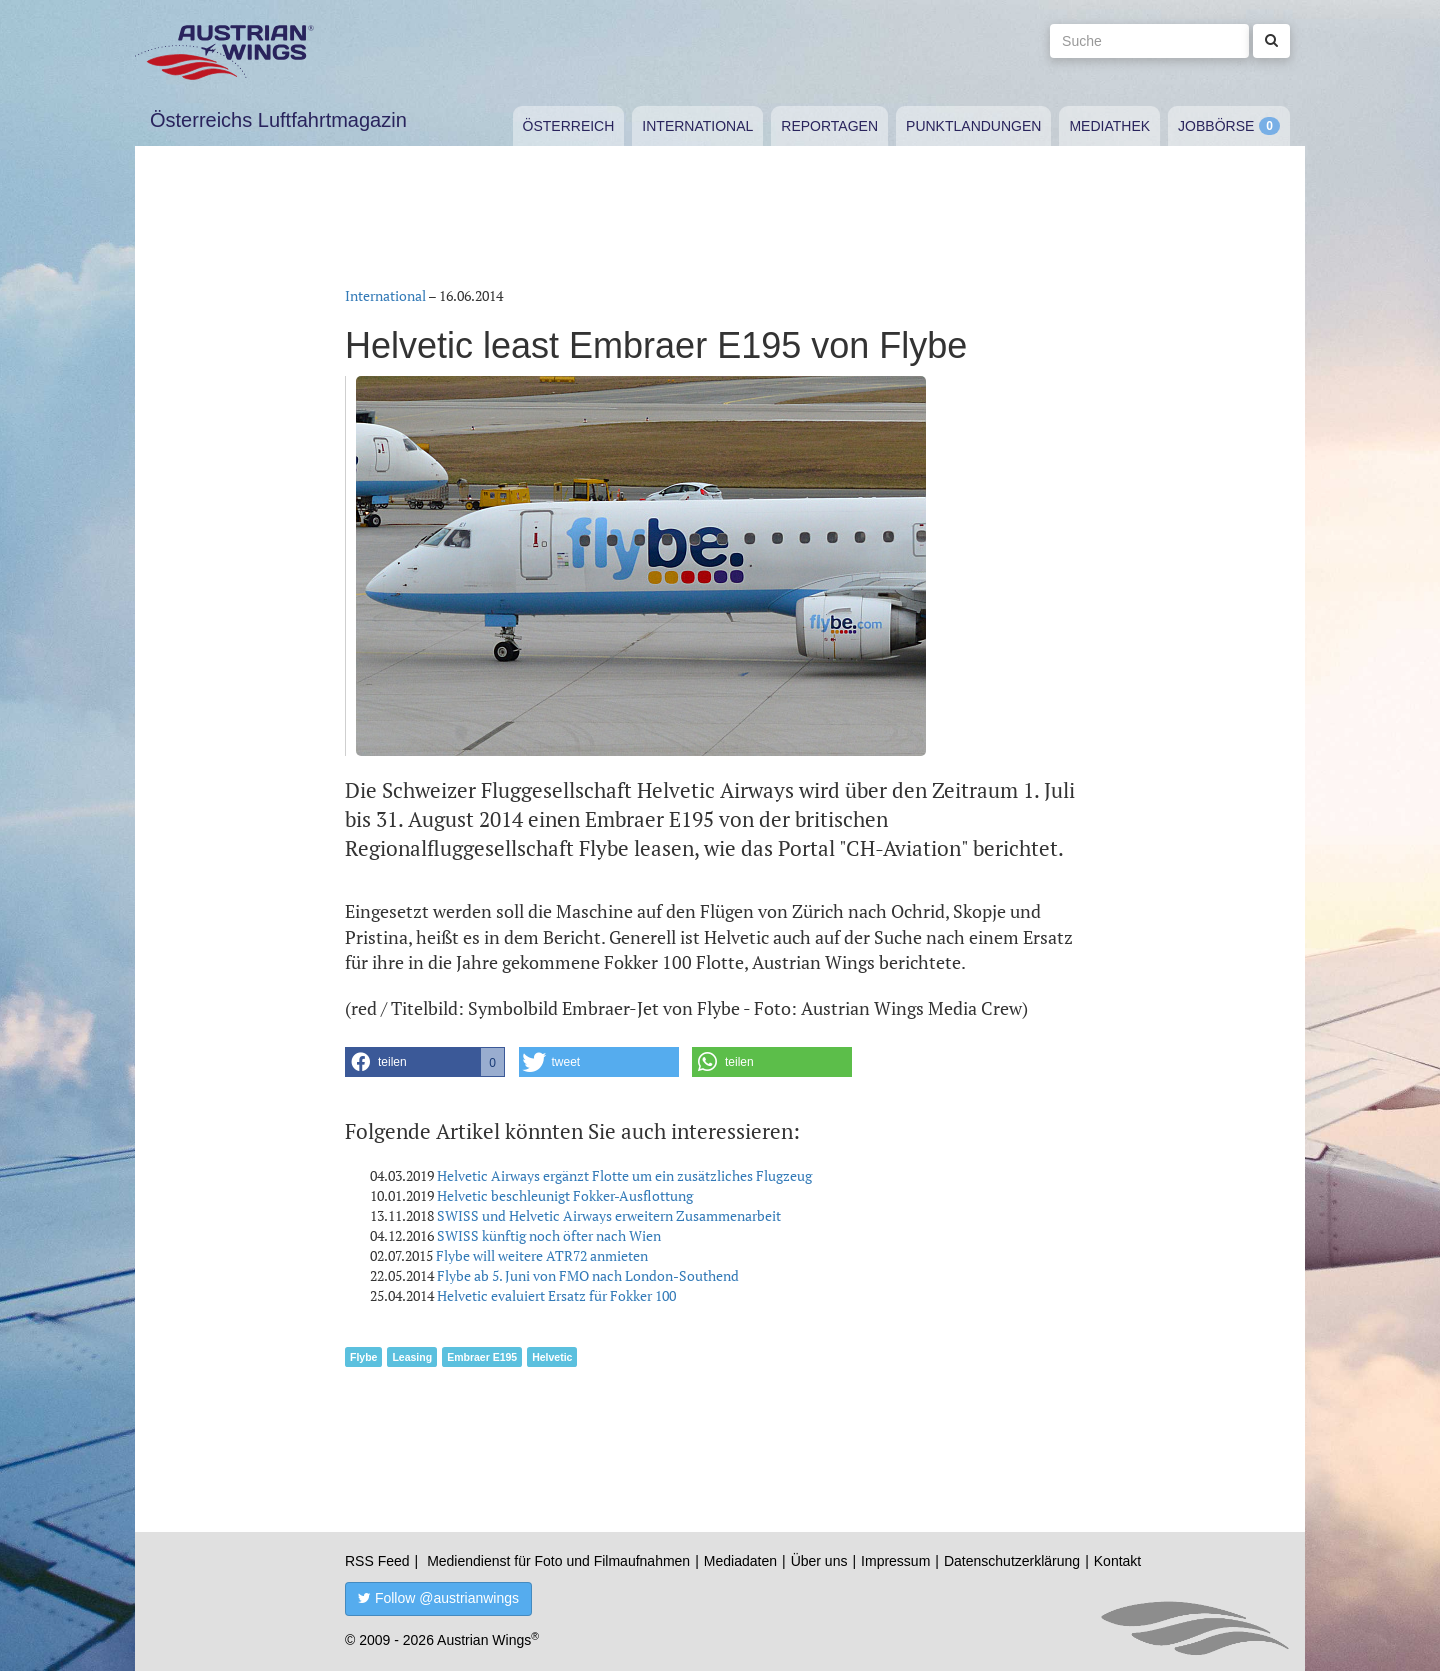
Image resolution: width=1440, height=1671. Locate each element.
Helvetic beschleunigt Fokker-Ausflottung (565, 1195)
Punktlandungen (973, 126)
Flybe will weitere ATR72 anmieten (542, 1255)
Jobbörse (1216, 126)
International (697, 126)
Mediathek (1109, 126)
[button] (425, 1062)
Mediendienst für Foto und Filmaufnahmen (558, 1561)
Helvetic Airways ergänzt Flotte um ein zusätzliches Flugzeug (624, 1175)
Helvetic (552, 1357)
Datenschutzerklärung (1012, 1561)
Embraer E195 (482, 1357)
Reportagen (829, 126)
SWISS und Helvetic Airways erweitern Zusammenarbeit (609, 1215)
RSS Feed (377, 1561)
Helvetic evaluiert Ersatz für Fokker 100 (556, 1295)
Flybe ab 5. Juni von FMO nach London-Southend (588, 1275)
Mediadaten (740, 1561)
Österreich (569, 126)
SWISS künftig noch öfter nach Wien (549, 1235)
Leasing (412, 1357)
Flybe (363, 1357)
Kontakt (1117, 1561)
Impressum (895, 1561)
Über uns (819, 1561)
